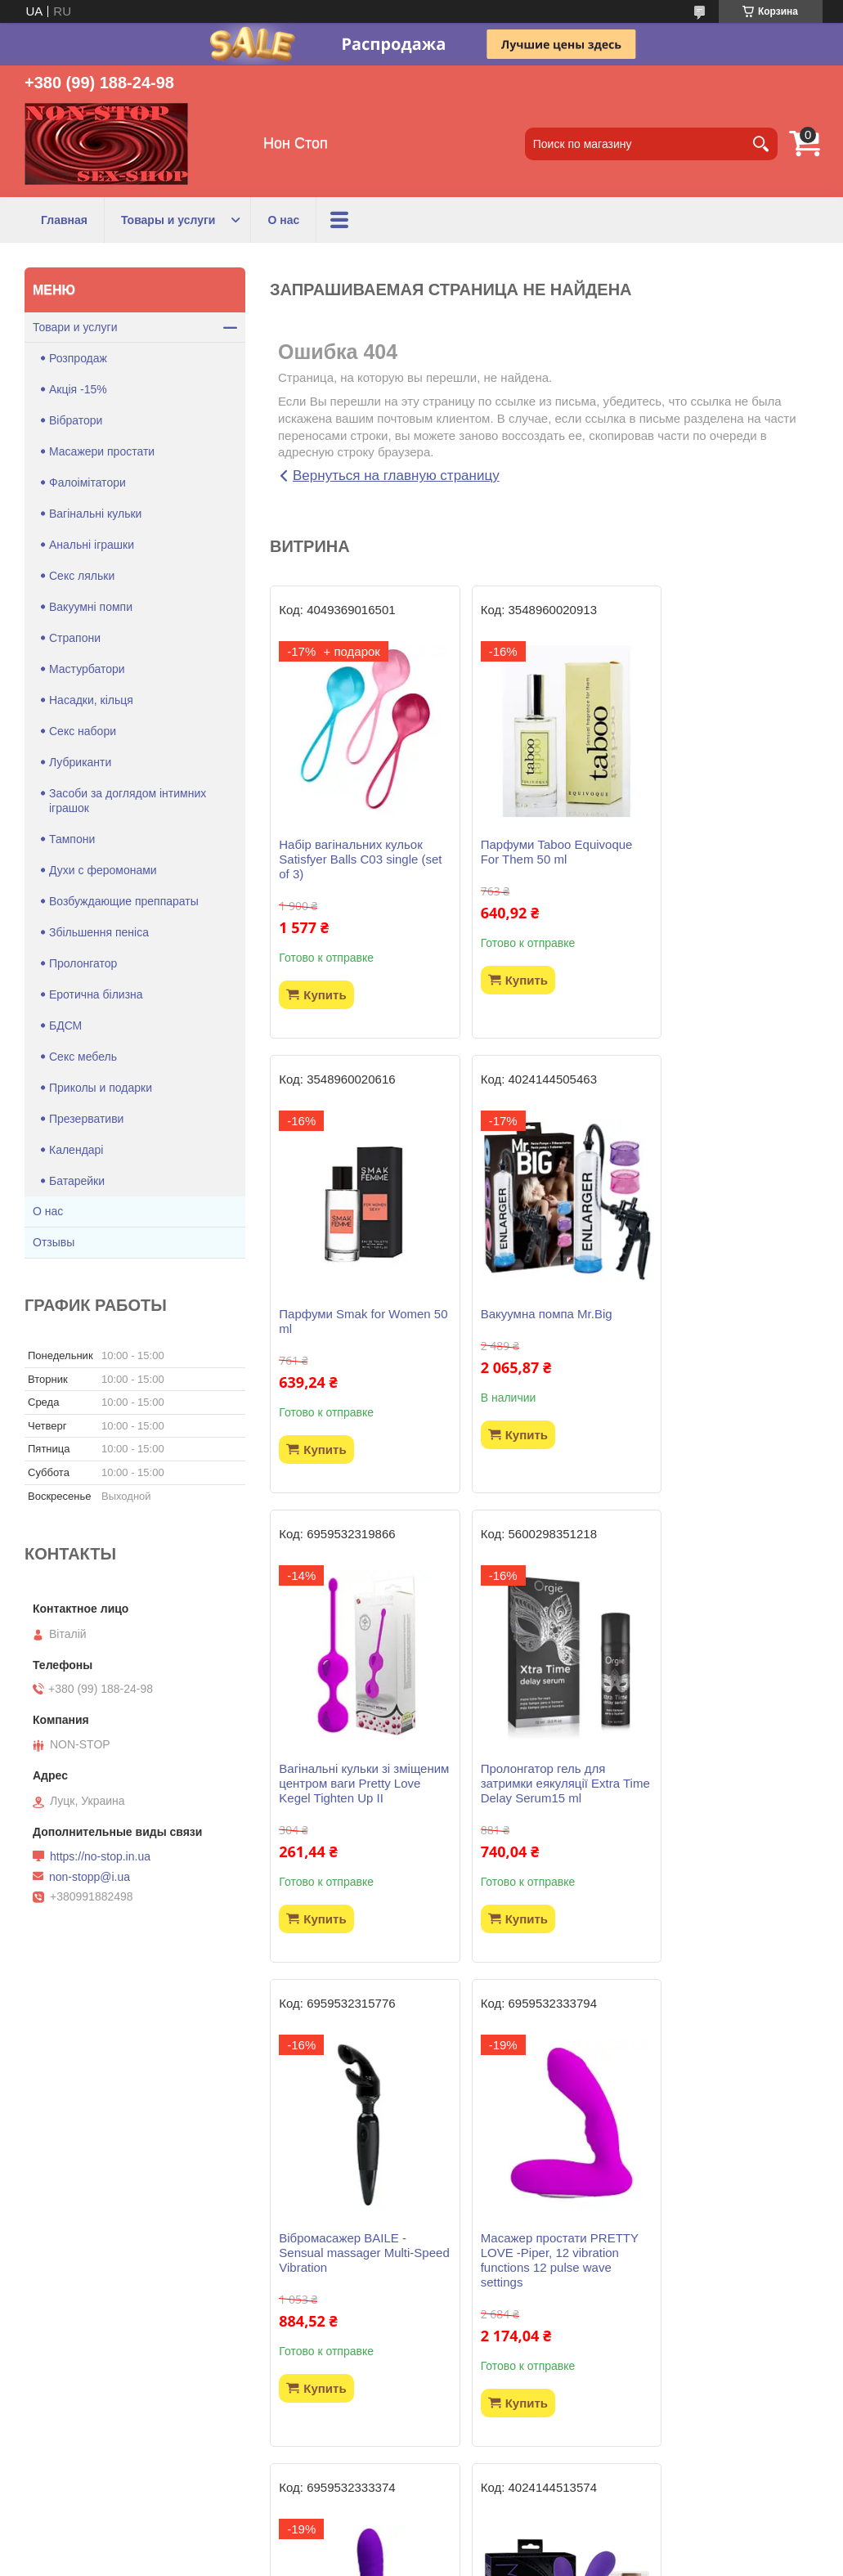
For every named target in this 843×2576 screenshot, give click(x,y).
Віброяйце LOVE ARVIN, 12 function (730, 2289)
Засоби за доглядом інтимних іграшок (127, 801)
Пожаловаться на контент (374, 2560)
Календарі (76, 1149)
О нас (283, 220)
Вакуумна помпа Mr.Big (344, 1314)
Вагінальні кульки (95, 513)
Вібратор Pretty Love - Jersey (714, 1805)
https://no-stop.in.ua (100, 1856)
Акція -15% (78, 389)
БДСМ (65, 1025)
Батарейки (77, 1180)
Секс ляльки (81, 575)
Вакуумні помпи (90, 606)
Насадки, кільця (91, 700)
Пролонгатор (83, 963)
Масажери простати (102, 451)
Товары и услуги (168, 220)
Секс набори (82, 731)
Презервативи (86, 1118)
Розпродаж (78, 358)
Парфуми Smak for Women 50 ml (728, 851)
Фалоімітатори (87, 482)
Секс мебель (83, 1056)
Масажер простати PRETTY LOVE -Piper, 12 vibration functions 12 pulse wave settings (539, 1820)
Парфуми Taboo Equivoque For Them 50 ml (541, 851)
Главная (64, 220)
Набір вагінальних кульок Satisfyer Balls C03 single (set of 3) (350, 859)
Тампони (72, 839)
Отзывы (53, 1242)
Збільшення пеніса (99, 932)
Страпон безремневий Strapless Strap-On (342, 2289)
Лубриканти (80, 762)
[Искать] (761, 144)
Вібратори (75, 420)
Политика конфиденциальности (514, 2560)
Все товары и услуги (538, 2467)
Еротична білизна (96, 994)
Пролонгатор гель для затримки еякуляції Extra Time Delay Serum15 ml (721, 1328)
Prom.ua (491, 2545)
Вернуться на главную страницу (396, 475)
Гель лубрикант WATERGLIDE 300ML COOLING (525, 2296)
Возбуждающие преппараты (124, 901)
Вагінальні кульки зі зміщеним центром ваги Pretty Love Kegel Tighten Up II (535, 1336)
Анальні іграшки (91, 544)
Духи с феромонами (103, 870)
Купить (324, 995)
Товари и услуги (75, 327)
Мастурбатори (87, 668)
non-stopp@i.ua (89, 1876)
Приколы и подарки (100, 1087)
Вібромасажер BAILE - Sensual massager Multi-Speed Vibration (346, 1812)
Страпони (75, 637)
